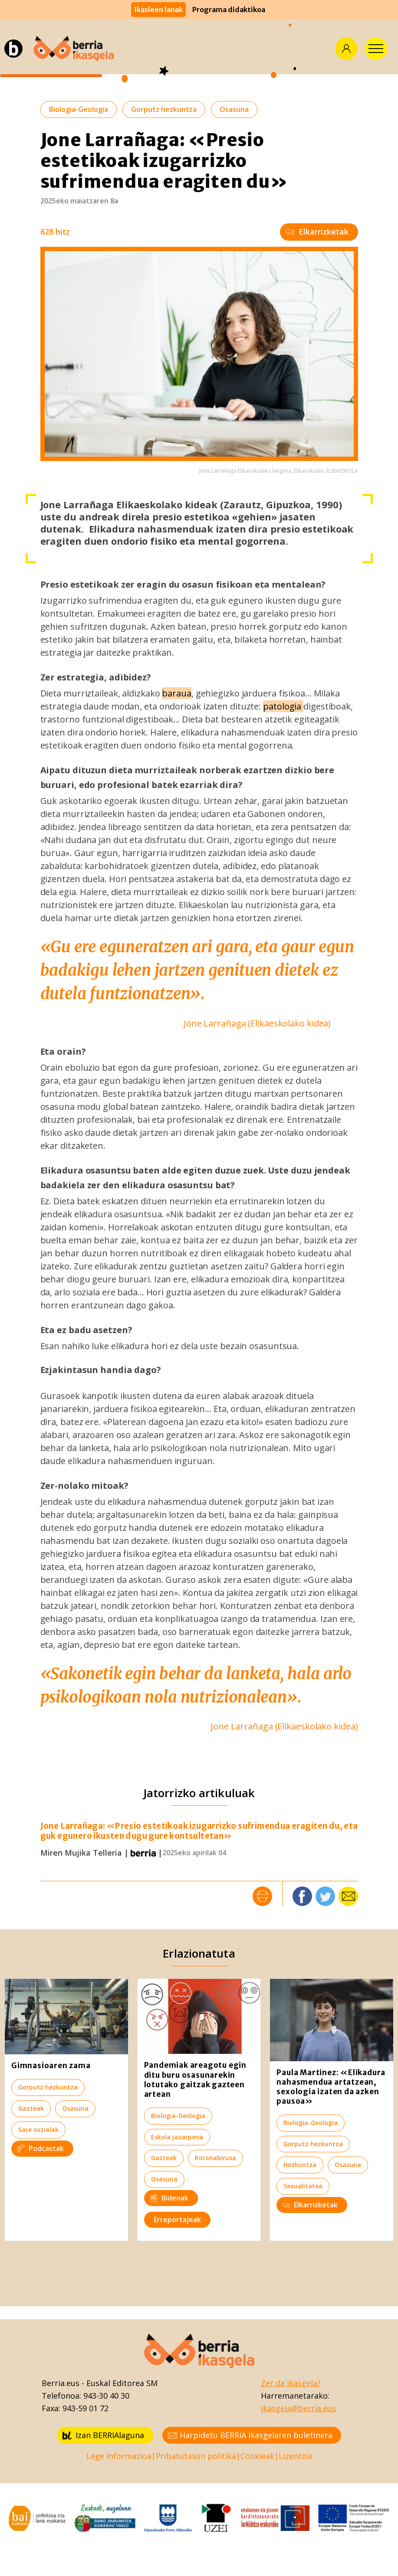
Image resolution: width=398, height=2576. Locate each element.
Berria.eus (60, 2383)
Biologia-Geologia (78, 109)
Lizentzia (295, 2456)
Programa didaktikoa (228, 9)
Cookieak (257, 2456)
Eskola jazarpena (177, 2137)
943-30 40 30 (106, 2395)
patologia (283, 706)
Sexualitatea (302, 2186)
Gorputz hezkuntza (164, 109)
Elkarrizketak (317, 231)
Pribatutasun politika (196, 2456)
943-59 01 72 (85, 2408)
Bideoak (169, 2198)
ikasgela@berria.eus (298, 2408)
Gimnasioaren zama (51, 2065)
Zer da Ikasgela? (291, 2383)
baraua (176, 693)
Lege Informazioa (118, 2456)
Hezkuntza (299, 2165)
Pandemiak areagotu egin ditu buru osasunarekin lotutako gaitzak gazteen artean (195, 2079)
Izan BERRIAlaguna (103, 2435)
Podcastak (40, 2148)
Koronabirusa (215, 2158)
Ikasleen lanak (158, 9)
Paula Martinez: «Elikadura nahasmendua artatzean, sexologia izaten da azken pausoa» (330, 2087)
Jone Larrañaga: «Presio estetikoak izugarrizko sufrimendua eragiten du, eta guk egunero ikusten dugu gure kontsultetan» (199, 1831)
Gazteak (31, 2108)
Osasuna (234, 109)
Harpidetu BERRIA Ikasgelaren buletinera (250, 2435)
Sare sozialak (38, 2129)
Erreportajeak (177, 2219)
